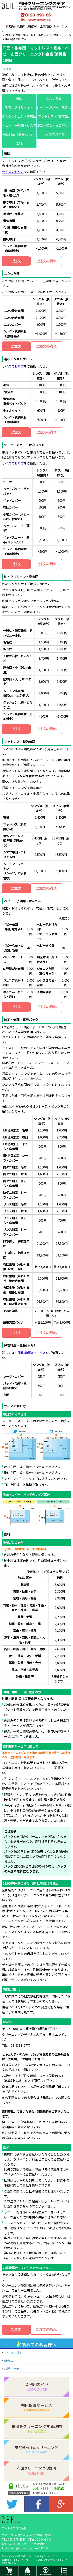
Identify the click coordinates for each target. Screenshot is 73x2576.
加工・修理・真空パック (54, 125)
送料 (19, 143)
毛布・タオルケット (19, 107)
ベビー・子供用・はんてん (19, 126)
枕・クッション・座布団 (19, 116)
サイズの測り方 (54, 134)
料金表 (8, 2360)
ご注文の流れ (46, 261)
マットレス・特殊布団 (53, 116)
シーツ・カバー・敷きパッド (54, 108)
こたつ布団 (54, 98)
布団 (19, 98)
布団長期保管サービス (30, 1352)
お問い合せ (12, 2368)
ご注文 (16, 261)
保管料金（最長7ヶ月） (19, 134)
